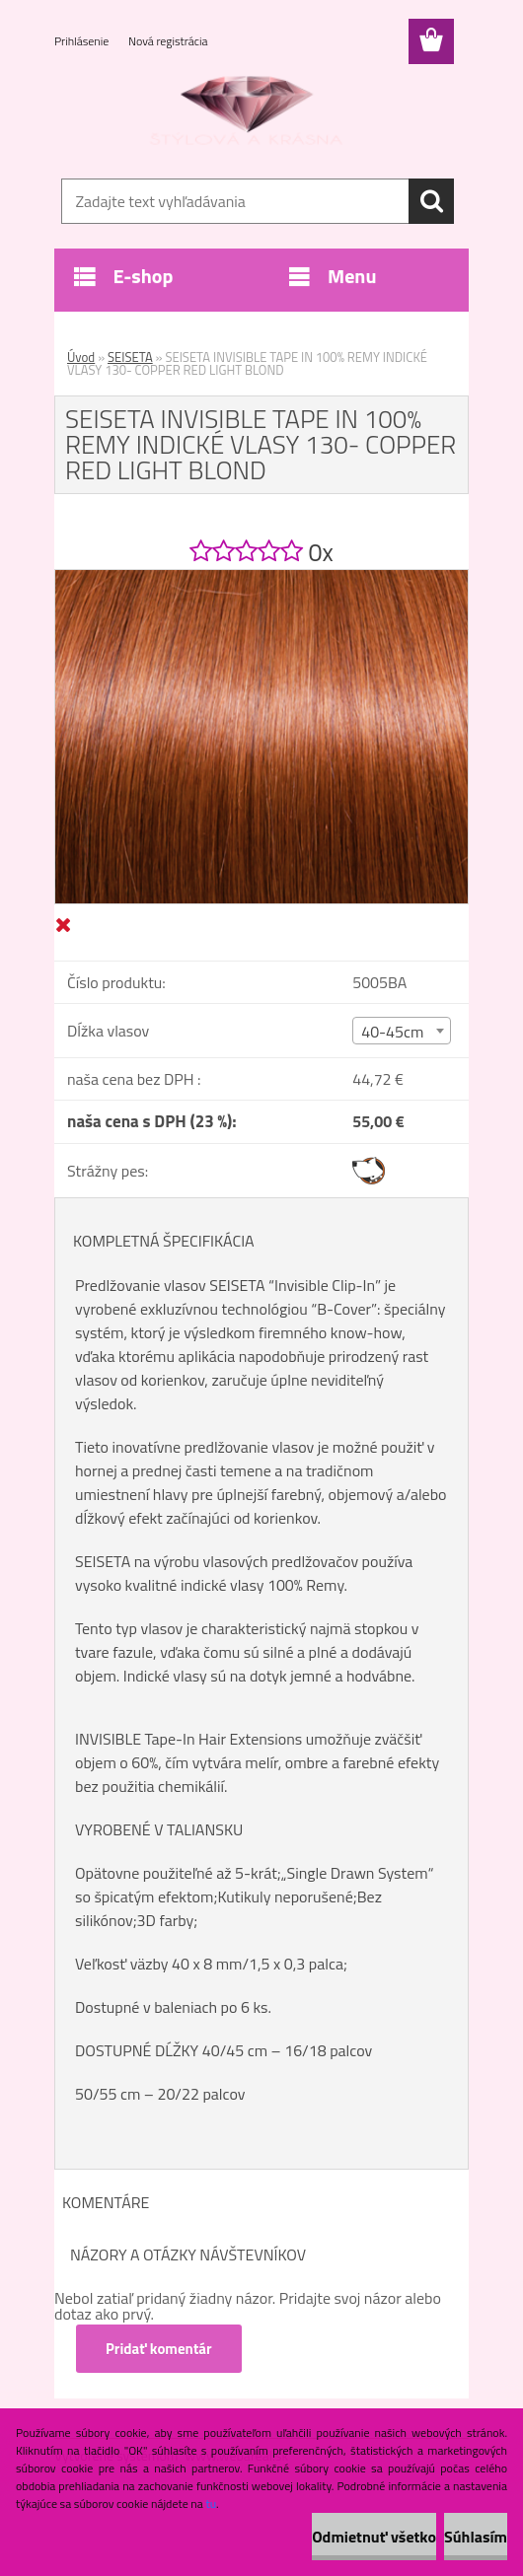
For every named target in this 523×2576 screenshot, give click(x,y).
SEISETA (130, 357)
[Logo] (249, 114)
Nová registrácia (168, 41)
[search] (431, 201)
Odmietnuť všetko (374, 2536)
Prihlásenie (83, 41)
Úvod (81, 357)
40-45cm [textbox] (392, 1031)
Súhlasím (475, 2536)
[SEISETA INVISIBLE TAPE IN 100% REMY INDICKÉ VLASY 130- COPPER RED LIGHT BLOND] (261, 578)
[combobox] (401, 1030)
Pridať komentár (159, 2348)
